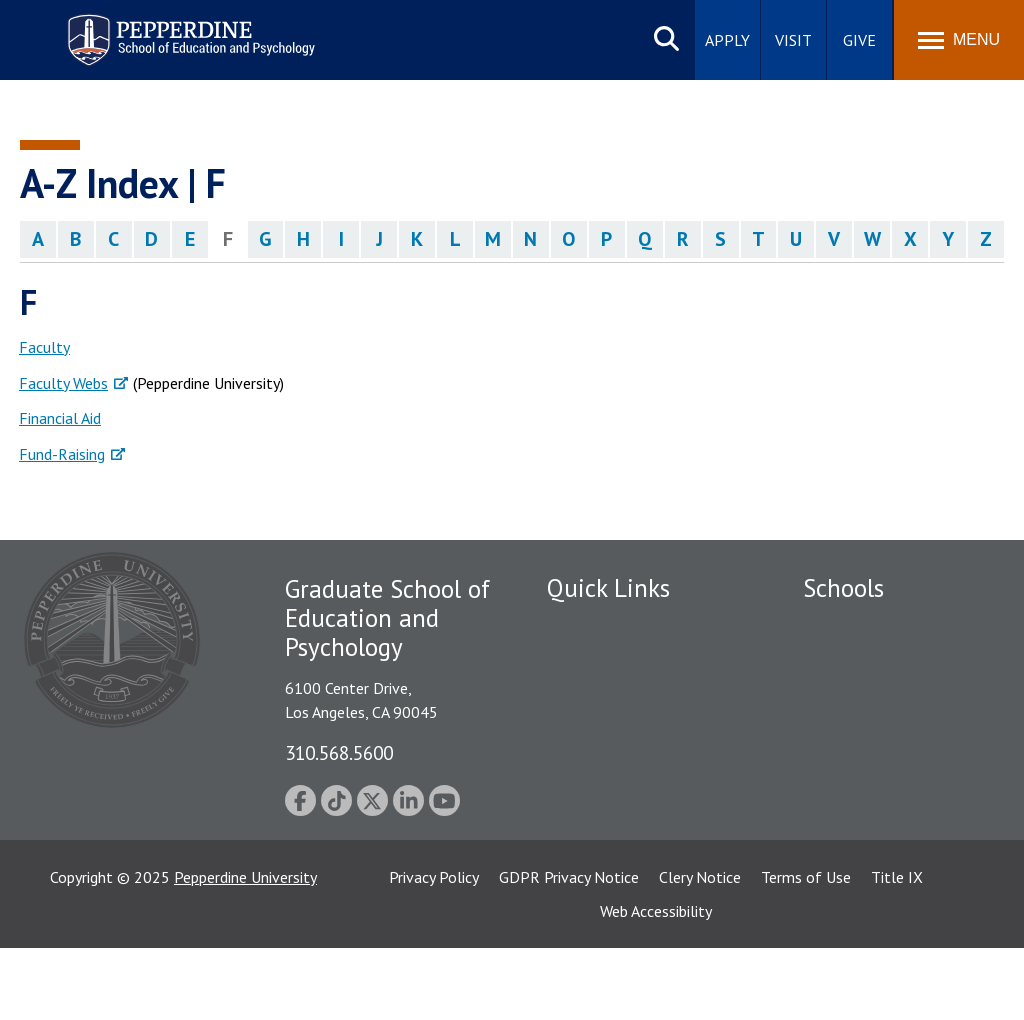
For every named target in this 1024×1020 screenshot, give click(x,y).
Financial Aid (60, 418)
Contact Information (617, 765)
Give (859, 40)
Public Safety (591, 626)
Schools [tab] (843, 588)
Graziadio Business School (890, 695)
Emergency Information (626, 695)
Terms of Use (806, 949)
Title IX (897, 949)
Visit (793, 40)
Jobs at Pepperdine (609, 730)
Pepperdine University (245, 949)
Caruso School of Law (877, 661)
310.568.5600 (339, 752)
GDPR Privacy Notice (569, 949)
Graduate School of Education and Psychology (890, 761)
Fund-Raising (62, 454)
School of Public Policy (880, 807)
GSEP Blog (583, 835)
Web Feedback (594, 869)
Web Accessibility (656, 983)
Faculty (44, 347)
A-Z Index (579, 800)
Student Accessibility (616, 661)
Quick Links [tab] (608, 588)
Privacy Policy (434, 949)
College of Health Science (890, 841)
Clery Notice (700, 949)
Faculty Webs (63, 383)
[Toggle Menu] (959, 40)
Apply (727, 40)
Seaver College (853, 626)
